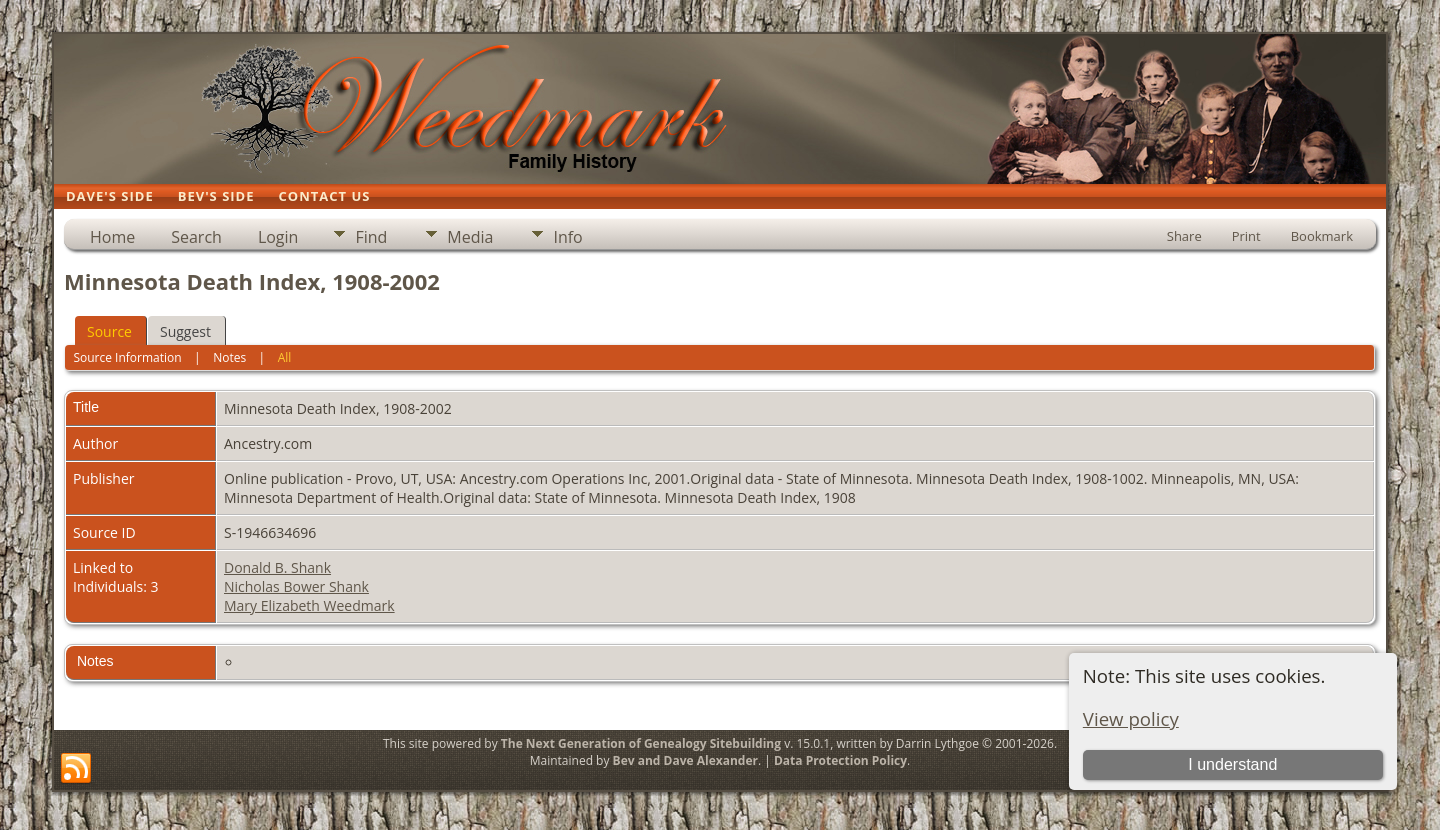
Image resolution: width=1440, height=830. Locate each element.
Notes (229, 357)
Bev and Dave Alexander (685, 760)
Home (112, 237)
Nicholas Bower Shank (296, 586)
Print (1246, 236)
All (285, 357)
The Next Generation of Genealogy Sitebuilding (641, 743)
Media (470, 237)
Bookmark (1322, 236)
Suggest (185, 331)
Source (109, 331)
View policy (1131, 718)
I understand (1232, 764)
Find (371, 237)
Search (196, 237)
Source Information (127, 357)
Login (278, 237)
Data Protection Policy (840, 760)
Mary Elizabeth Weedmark (309, 605)
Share (1184, 236)
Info (567, 237)
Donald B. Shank (277, 567)
